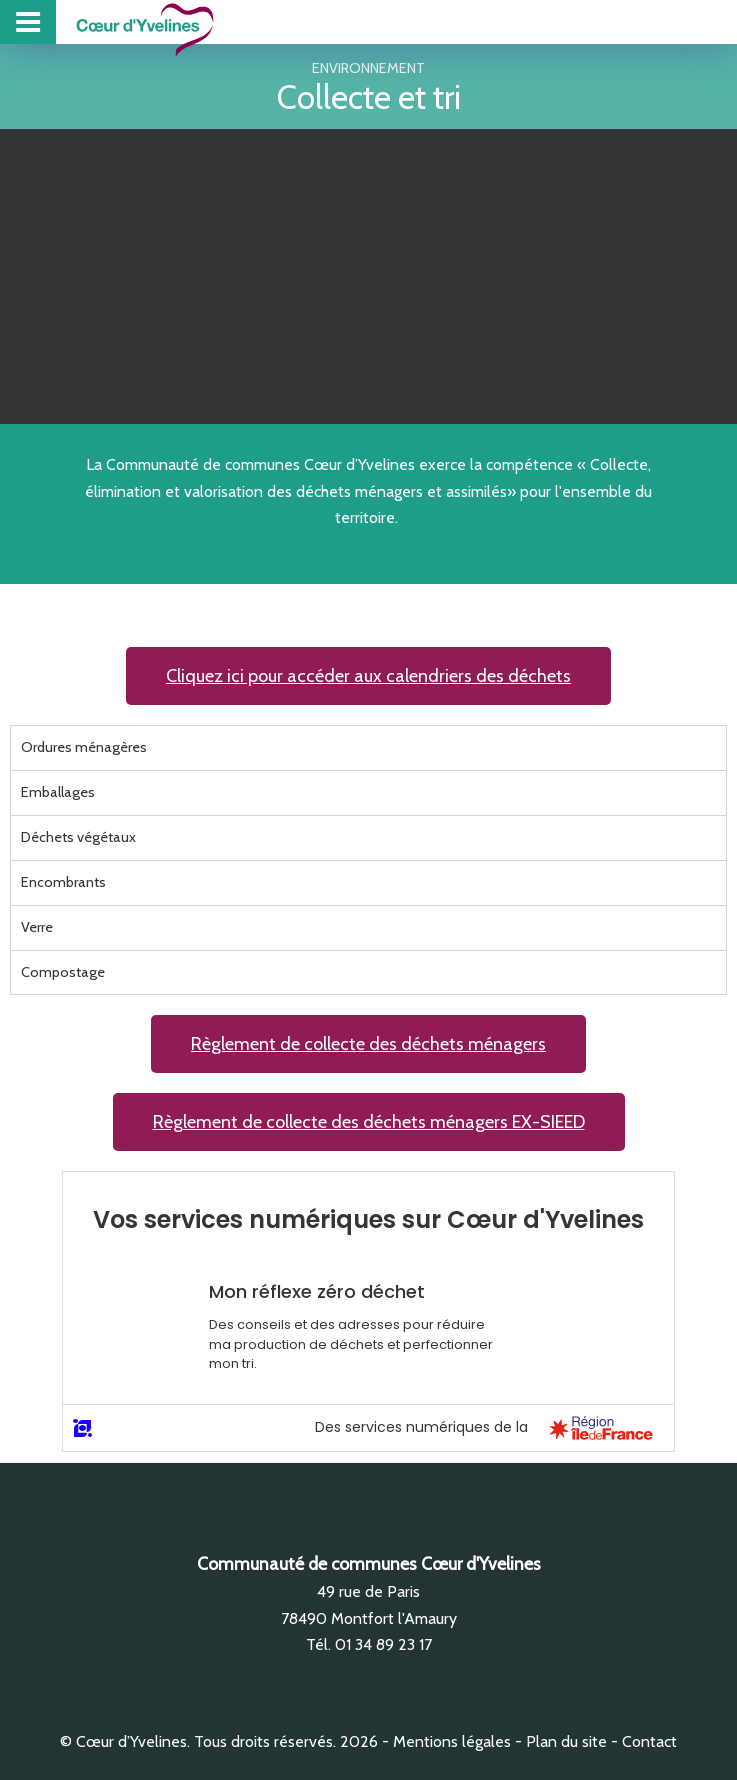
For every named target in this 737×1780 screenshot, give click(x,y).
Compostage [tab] (63, 972)
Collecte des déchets (679, 21)
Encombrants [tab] (63, 882)
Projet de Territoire (617, 21)
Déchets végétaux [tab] (78, 837)
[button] (368, 676)
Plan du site (566, 1741)
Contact (649, 1741)
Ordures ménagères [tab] (84, 747)
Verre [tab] (37, 927)
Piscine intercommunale (648, 21)
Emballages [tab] (58, 792)
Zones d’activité (710, 21)
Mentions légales (452, 1741)
